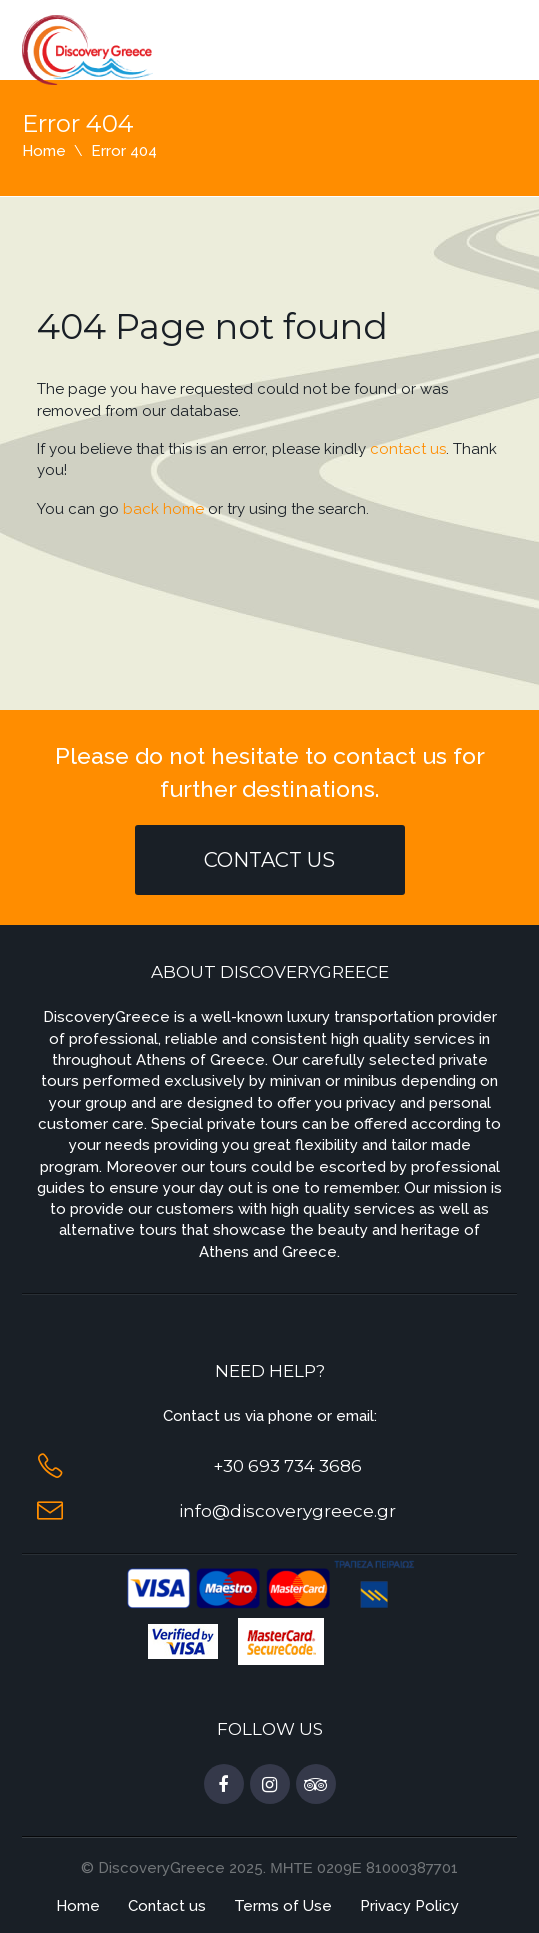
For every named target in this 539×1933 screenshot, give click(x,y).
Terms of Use (283, 1906)
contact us (408, 449)
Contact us (167, 1906)
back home (163, 509)
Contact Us (269, 860)
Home (44, 151)
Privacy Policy (409, 1906)
